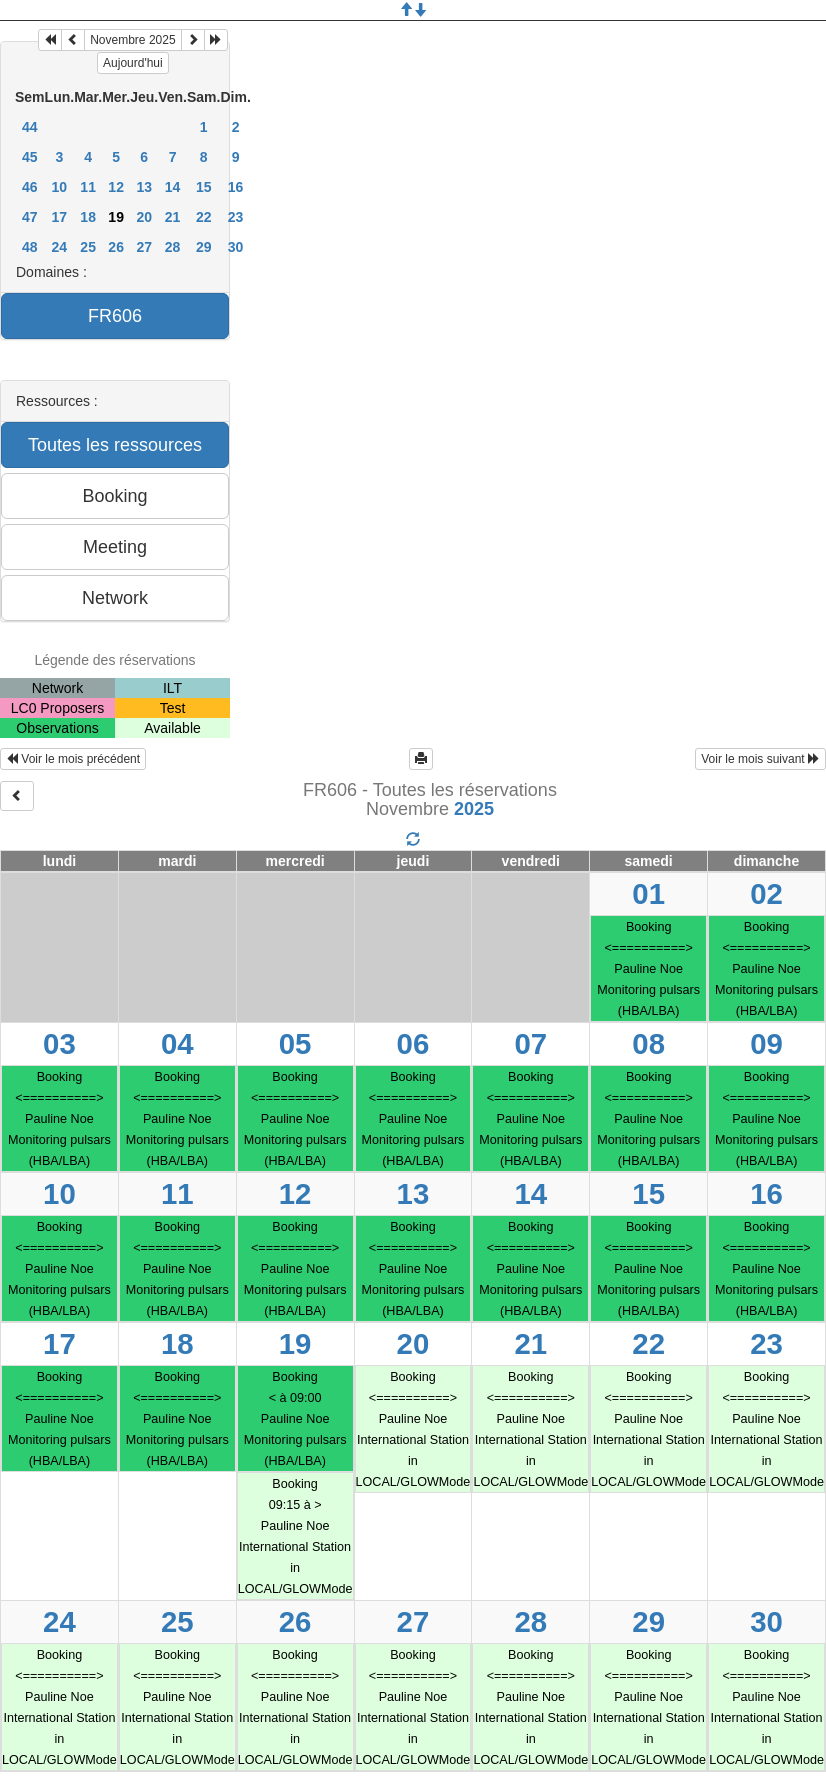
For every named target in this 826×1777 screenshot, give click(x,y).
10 (60, 187)
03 (59, 1043)
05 (295, 1043)
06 (413, 1043)
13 (144, 187)
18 (88, 217)
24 (60, 247)
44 (30, 127)
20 (144, 217)
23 (236, 217)
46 (30, 187)
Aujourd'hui (133, 63)
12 (116, 187)
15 (204, 187)
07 (530, 1043)
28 (173, 247)
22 (204, 217)
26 (116, 247)
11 (88, 187)
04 (177, 1043)
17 (60, 217)
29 (204, 247)
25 (88, 247)
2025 (474, 809)
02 (766, 893)
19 (295, 1343)
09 (766, 1043)
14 (173, 187)
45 (30, 157)
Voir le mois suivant (760, 759)
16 (236, 187)
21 (173, 217)
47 (30, 217)
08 (648, 1043)
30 (236, 247)
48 (30, 247)
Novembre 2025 (132, 40)
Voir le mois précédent (73, 759)
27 (144, 247)
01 (648, 893)
